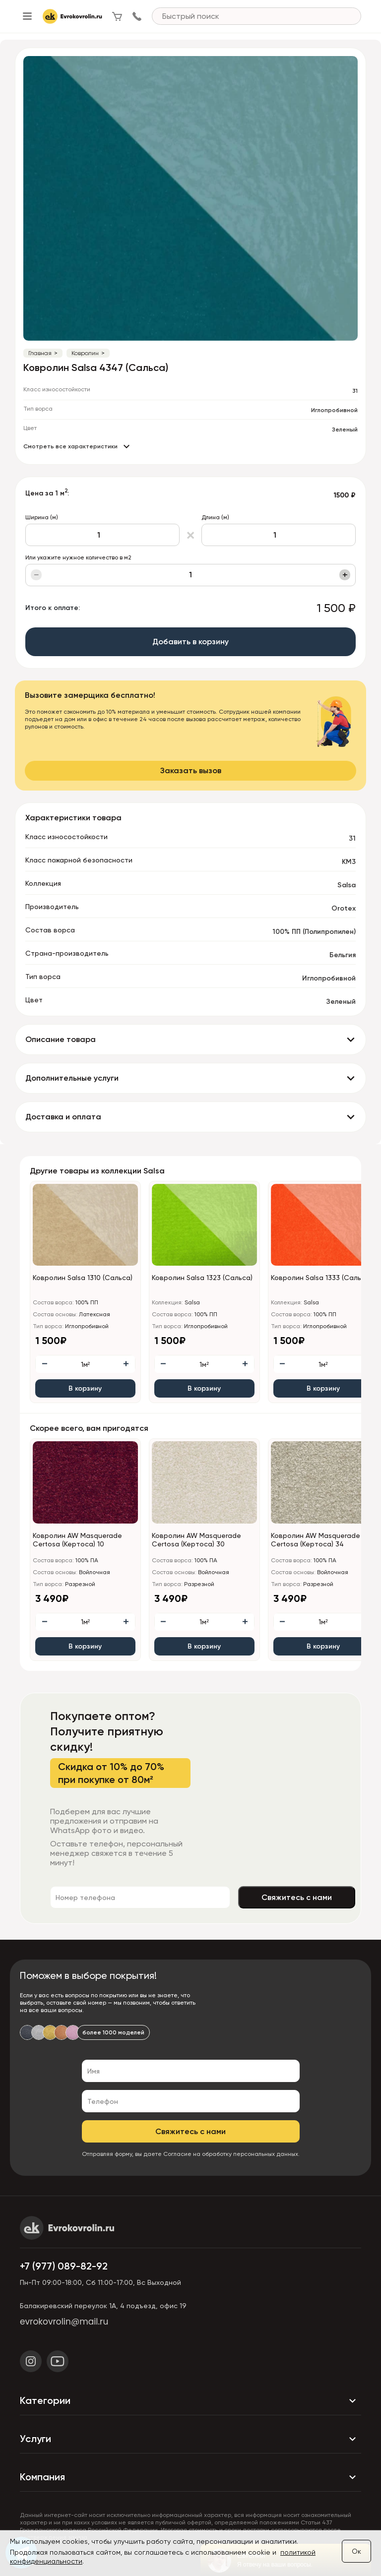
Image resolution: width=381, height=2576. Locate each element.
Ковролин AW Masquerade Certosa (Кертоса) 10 (77, 1540)
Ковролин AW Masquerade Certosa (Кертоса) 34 (315, 1540)
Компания (190, 2477)
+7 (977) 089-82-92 (64, 2266)
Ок (356, 2551)
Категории (190, 2401)
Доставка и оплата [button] (63, 1116)
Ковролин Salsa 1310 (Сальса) (82, 1278)
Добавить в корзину (190, 641)
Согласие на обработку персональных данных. (231, 2153)
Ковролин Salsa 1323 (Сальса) (202, 1278)
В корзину (85, 1388)
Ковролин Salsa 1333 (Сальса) (321, 1278)
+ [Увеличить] (345, 574)
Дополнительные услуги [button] (72, 1078)
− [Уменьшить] (36, 574)
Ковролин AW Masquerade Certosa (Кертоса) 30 (196, 1540)
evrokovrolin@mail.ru (64, 2322)
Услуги (190, 2439)
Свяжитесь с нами (296, 1897)
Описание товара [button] (60, 1039)
